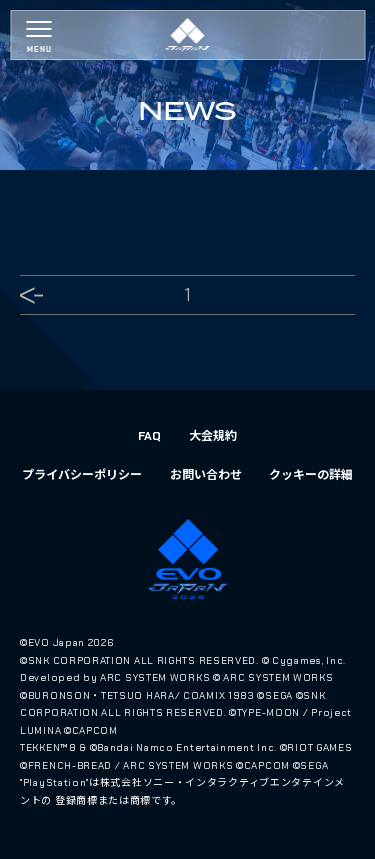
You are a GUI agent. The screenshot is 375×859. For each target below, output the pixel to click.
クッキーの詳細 (311, 475)
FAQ (149, 436)
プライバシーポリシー (82, 475)
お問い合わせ (206, 475)
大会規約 (213, 436)
